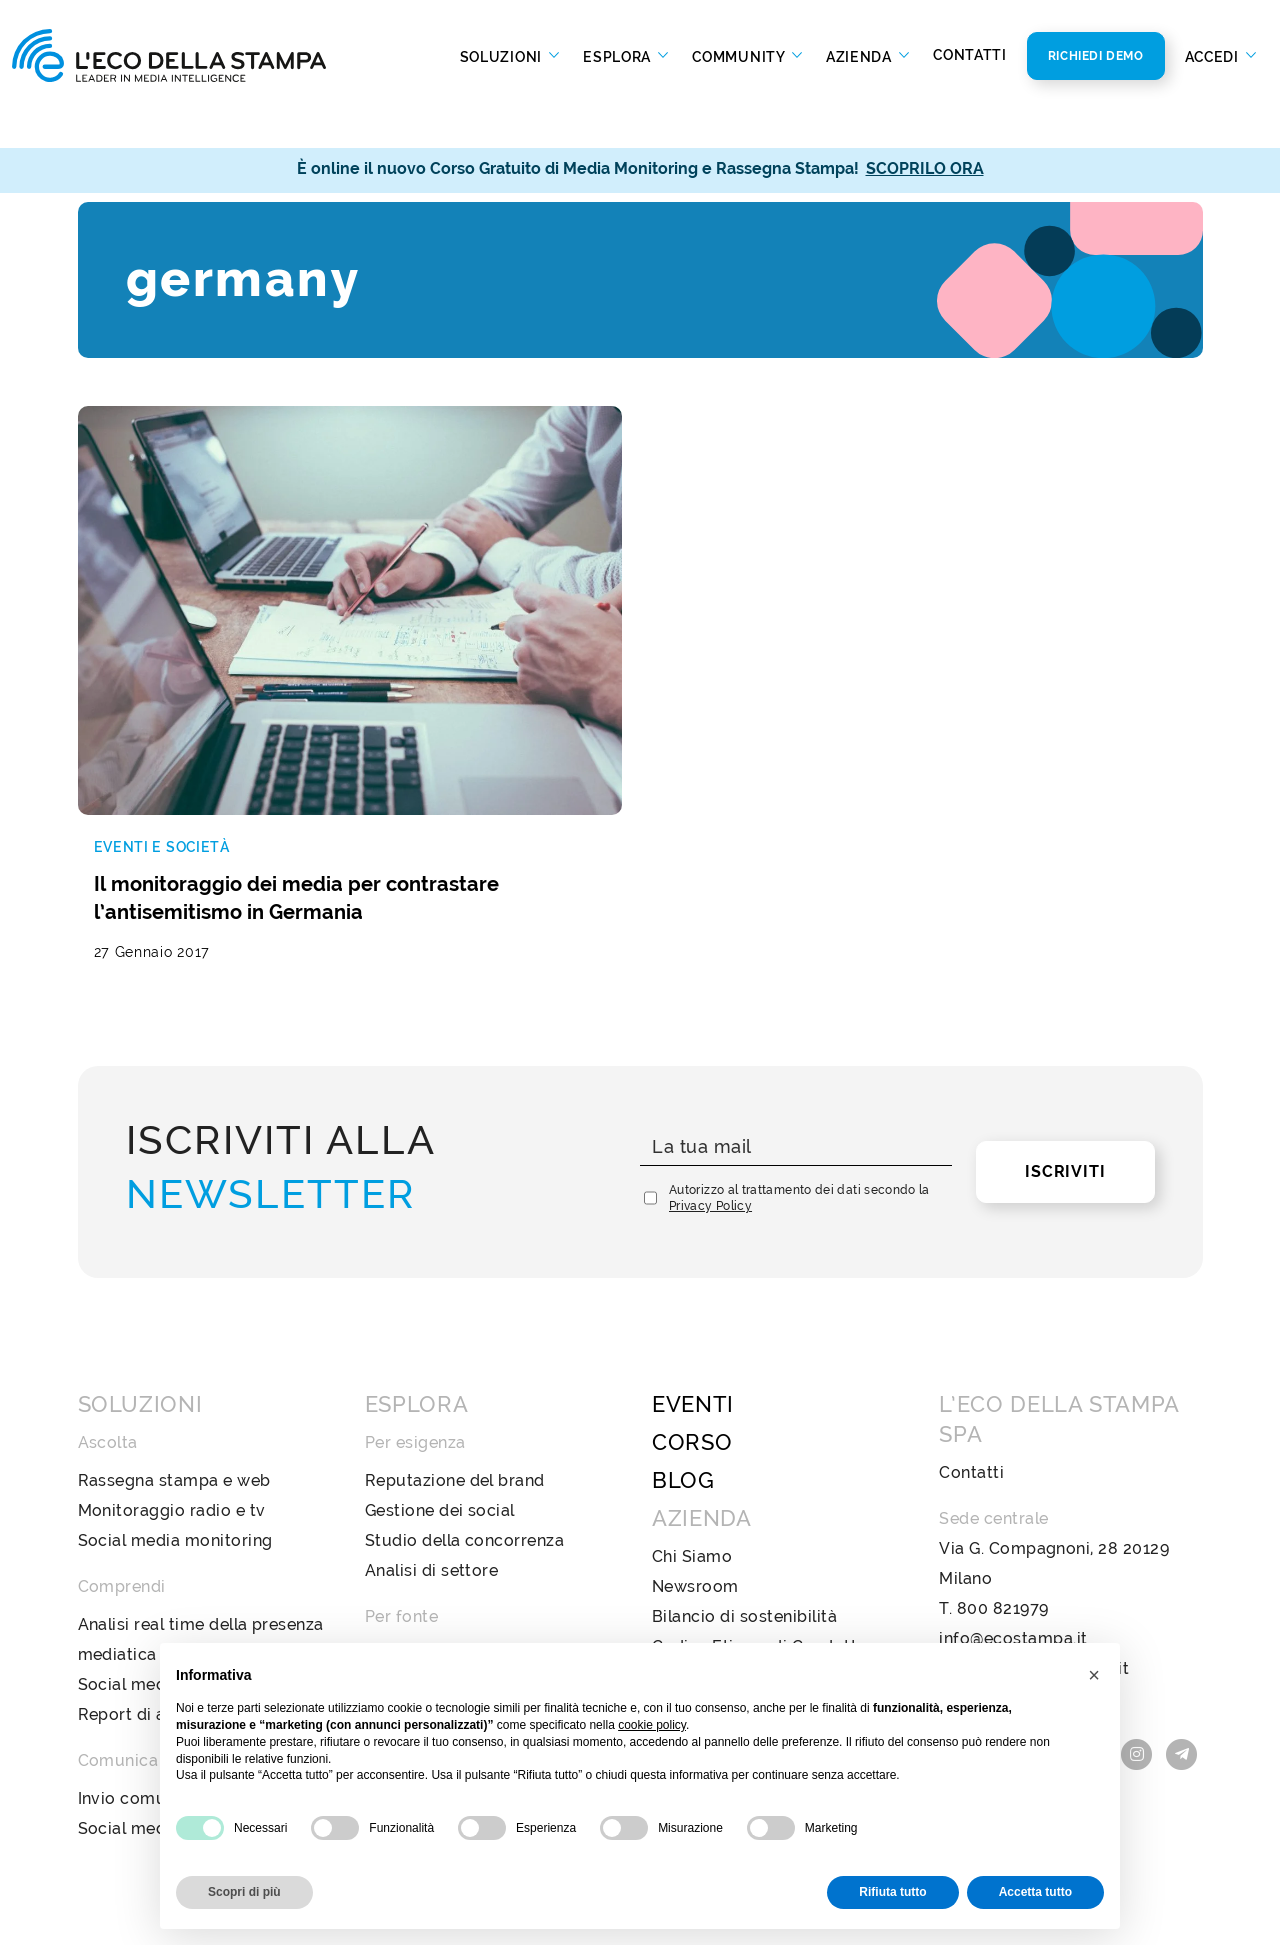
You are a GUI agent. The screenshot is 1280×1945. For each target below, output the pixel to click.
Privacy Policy (710, 1103)
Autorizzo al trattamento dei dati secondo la (799, 1095)
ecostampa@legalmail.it (1034, 1565)
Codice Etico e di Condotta (759, 1543)
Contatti (970, 55)
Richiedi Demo (1096, 56)
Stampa (396, 1551)
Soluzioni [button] (503, 56)
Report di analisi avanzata (180, 1611)
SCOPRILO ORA (925, 168)
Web (383, 1581)
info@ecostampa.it (1013, 1535)
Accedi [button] (1214, 56)
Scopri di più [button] (244, 1892)
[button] (1094, 1675)
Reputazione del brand (455, 1377)
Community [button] (740, 56)
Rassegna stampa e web (174, 1377)
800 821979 (1003, 1505)
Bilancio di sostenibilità (744, 1513)
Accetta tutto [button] (1035, 1892)
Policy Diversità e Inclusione (763, 1573)
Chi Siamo (692, 1453)
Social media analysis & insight (200, 1581)
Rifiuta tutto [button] (892, 1892)
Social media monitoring (175, 1437)
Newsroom (695, 1483)
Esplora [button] (619, 56)
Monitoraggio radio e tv (172, 1407)
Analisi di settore (432, 1467)
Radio (388, 1611)
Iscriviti (1065, 1068)
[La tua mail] (796, 1044)
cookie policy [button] (652, 1725)
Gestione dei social (440, 1407)
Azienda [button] (861, 56)
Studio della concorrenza (465, 1437)
